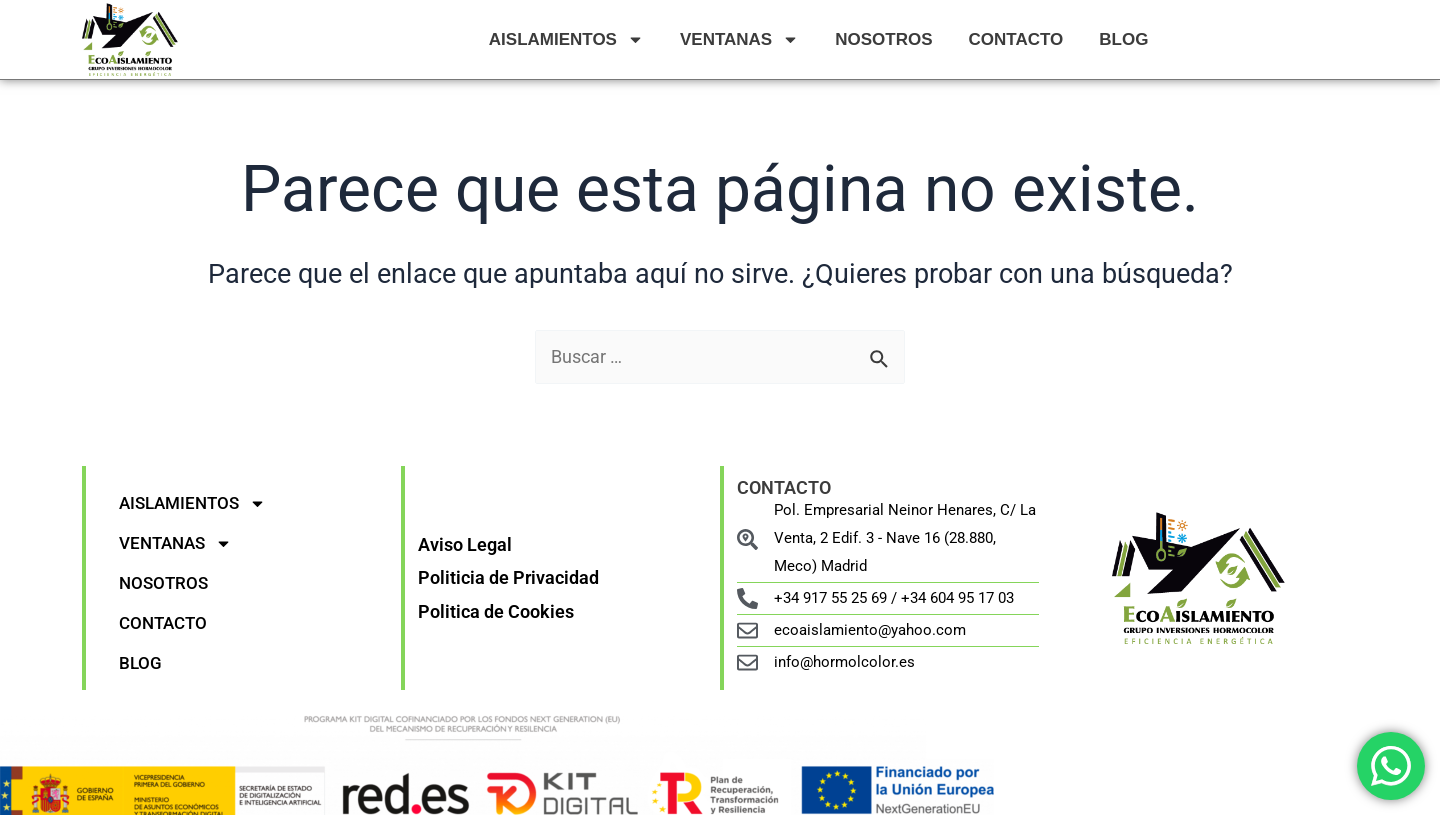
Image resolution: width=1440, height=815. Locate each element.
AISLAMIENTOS (566, 39)
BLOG (1123, 39)
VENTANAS (739, 39)
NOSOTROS (883, 39)
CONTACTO (1016, 39)
